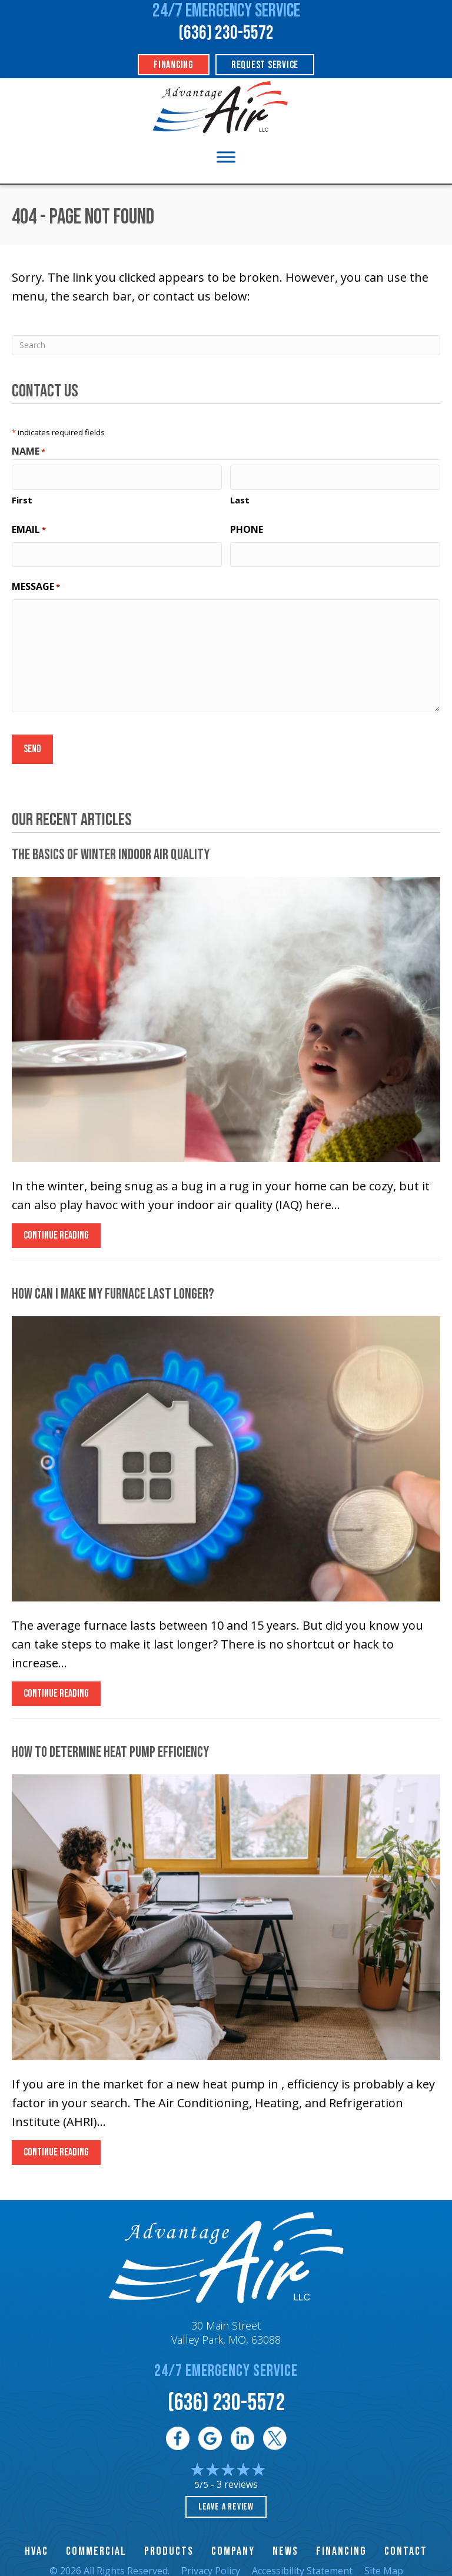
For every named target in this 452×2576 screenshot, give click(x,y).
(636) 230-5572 (226, 33)
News (285, 2544)
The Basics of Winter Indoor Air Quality (111, 847)
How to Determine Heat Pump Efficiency (110, 1745)
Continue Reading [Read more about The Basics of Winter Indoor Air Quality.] (56, 1230)
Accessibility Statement (302, 2563)
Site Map (383, 2563)
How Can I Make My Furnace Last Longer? (113, 1286)
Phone (246, 526)
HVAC (36, 2544)
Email (29, 527)
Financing (341, 2544)
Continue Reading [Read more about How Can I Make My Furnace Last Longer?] (56, 1689)
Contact (405, 2544)
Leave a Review (226, 2499)
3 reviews (237, 2476)
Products (169, 2544)
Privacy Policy (210, 2563)
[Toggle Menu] (226, 157)
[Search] (226, 345)
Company (233, 2544)
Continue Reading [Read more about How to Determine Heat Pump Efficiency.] (56, 2147)
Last (240, 497)
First (22, 497)
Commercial (96, 2544)
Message (36, 582)
